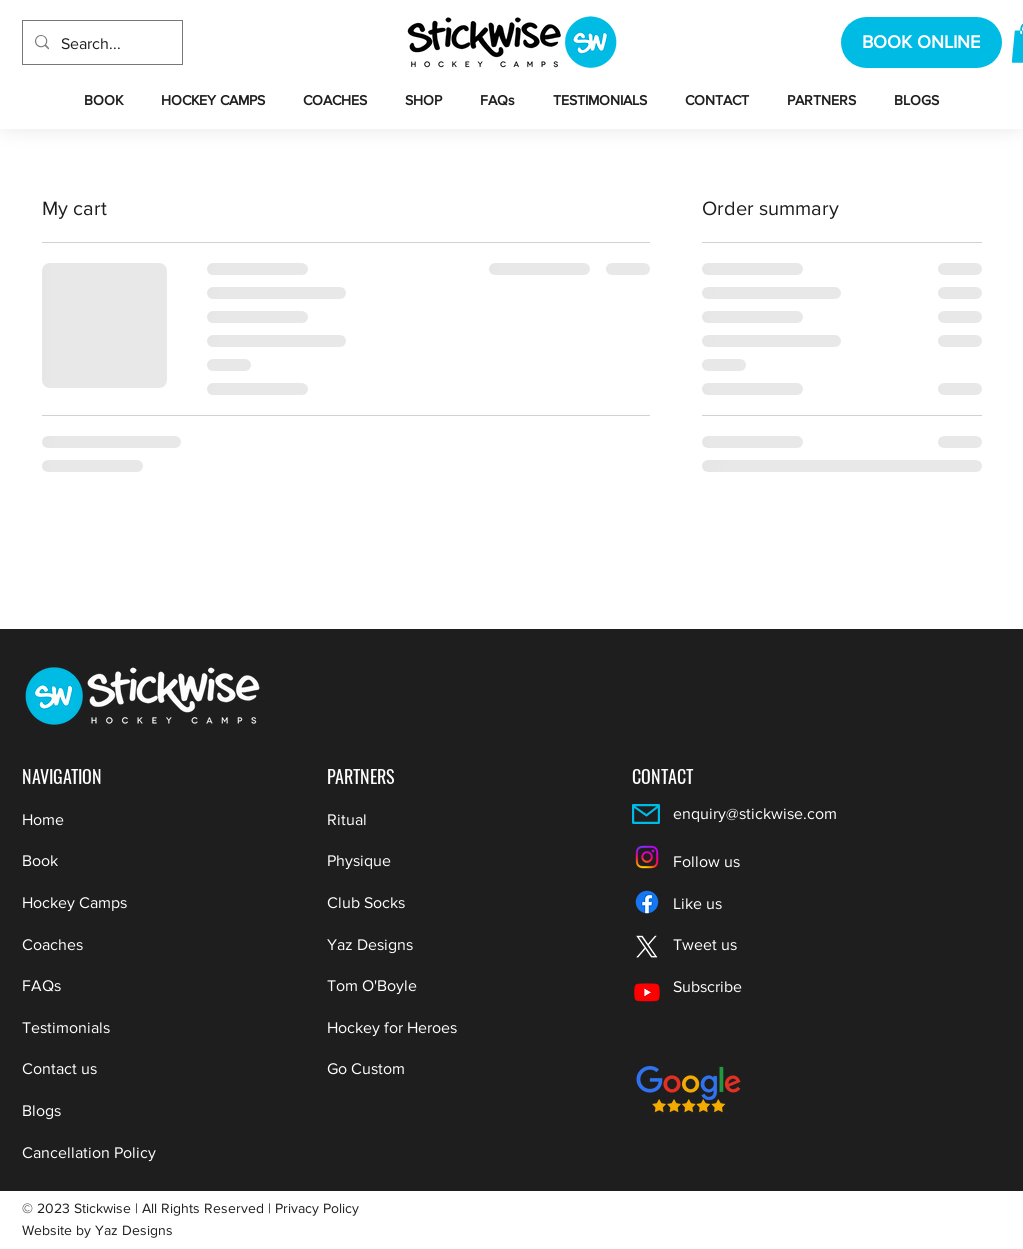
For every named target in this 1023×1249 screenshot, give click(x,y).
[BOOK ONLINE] (921, 42)
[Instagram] (647, 857)
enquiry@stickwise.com (755, 813)
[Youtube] (647, 992)
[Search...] (100, 44)
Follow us (706, 861)
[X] (647, 947)
